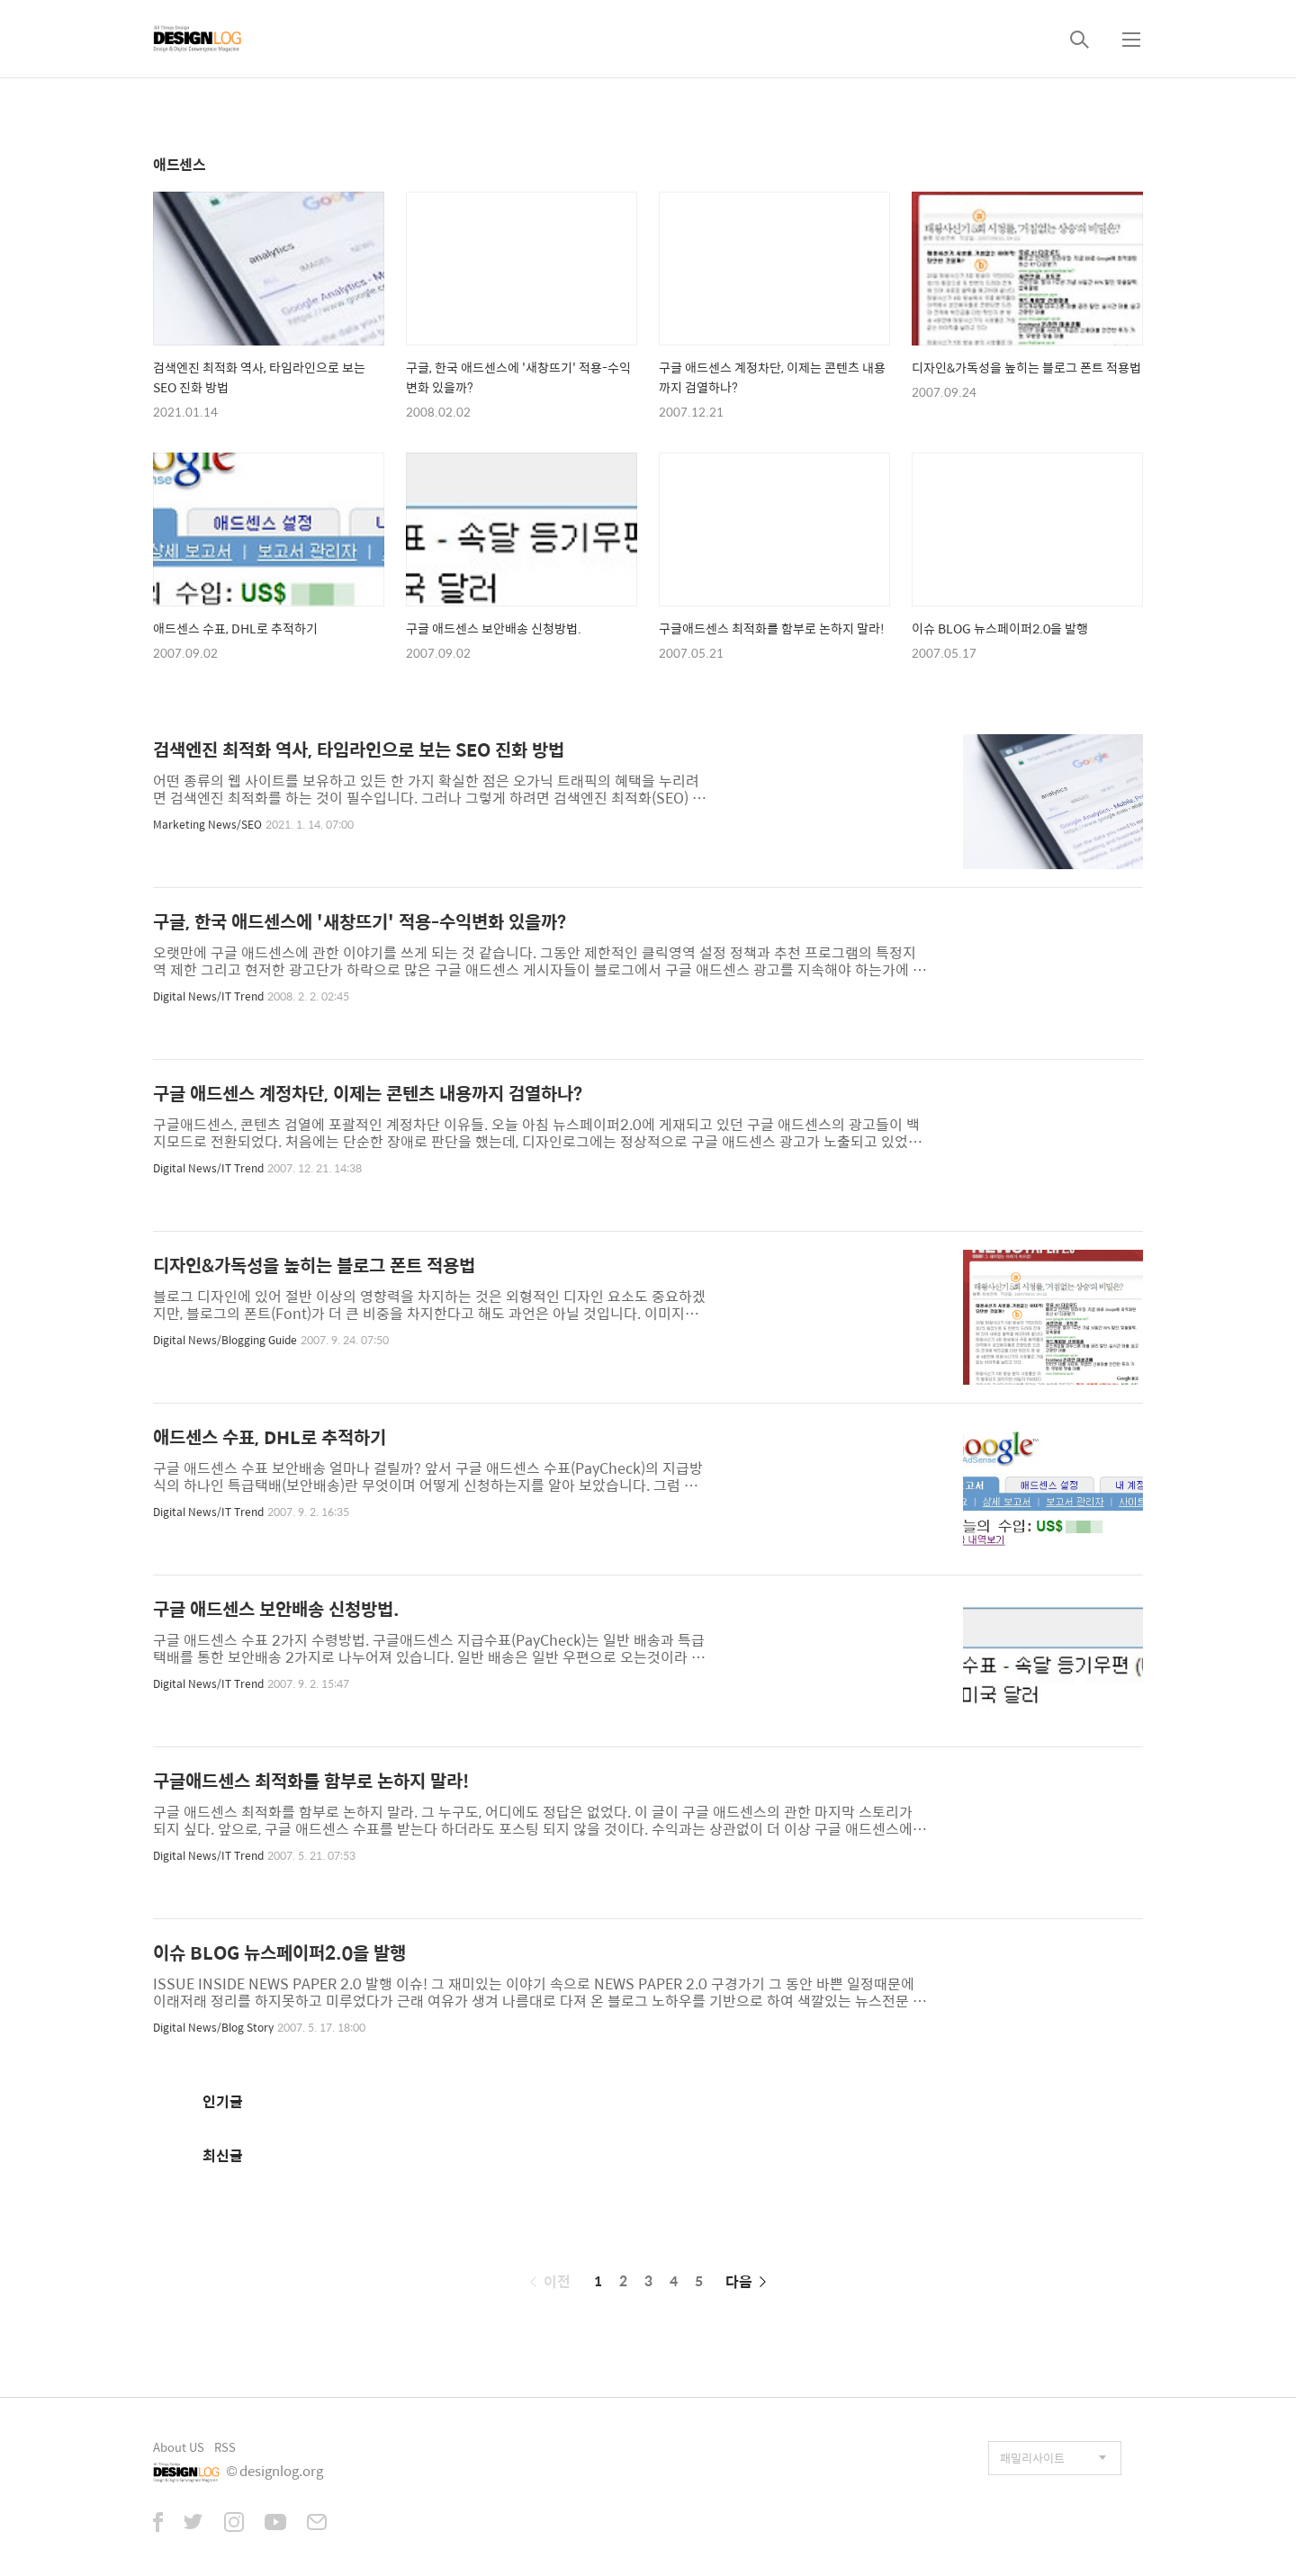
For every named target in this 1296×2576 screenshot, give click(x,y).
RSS (225, 2446)
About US (178, 2446)
